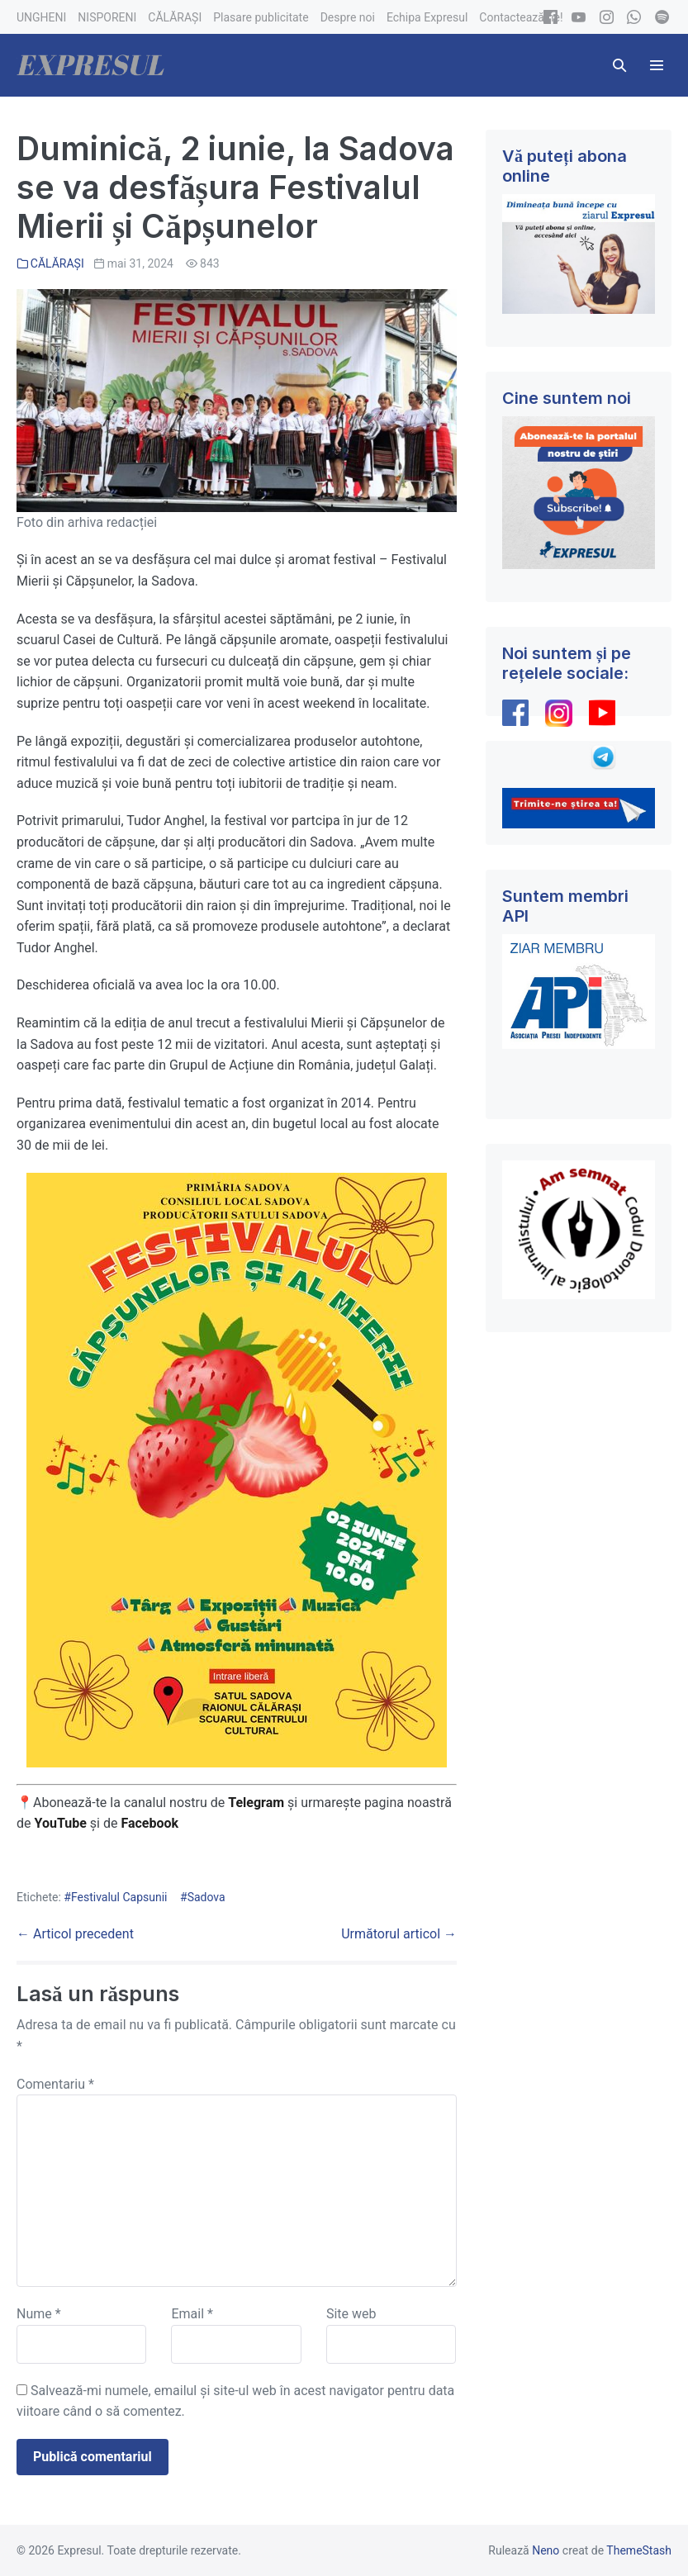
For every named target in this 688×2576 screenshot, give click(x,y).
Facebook (151, 1823)
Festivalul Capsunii (119, 1897)
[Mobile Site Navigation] (656, 65)
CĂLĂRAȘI (57, 263)
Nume (39, 2314)
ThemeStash (638, 2550)
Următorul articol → (399, 1934)
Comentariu (55, 2084)
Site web (351, 2314)
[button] (619, 65)
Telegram (256, 1802)
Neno (545, 2550)
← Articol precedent (75, 1934)
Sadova (206, 1897)
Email (191, 2314)
